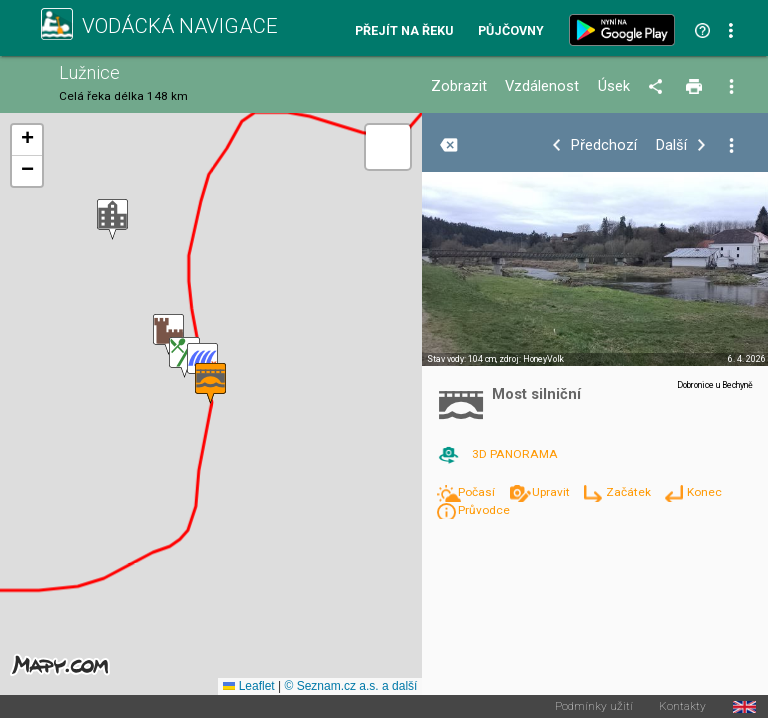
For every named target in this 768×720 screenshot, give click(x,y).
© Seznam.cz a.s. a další (350, 686)
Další (671, 145)
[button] (112, 219)
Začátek (630, 492)
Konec (704, 492)
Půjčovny (511, 31)
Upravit (552, 492)
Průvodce (484, 510)
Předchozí (604, 145)
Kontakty (682, 707)
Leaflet (248, 686)
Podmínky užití (594, 707)
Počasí (478, 492)
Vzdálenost (542, 86)
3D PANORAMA (515, 454)
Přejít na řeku (404, 31)
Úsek (614, 86)
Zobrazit (459, 86)
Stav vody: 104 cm (461, 359)
